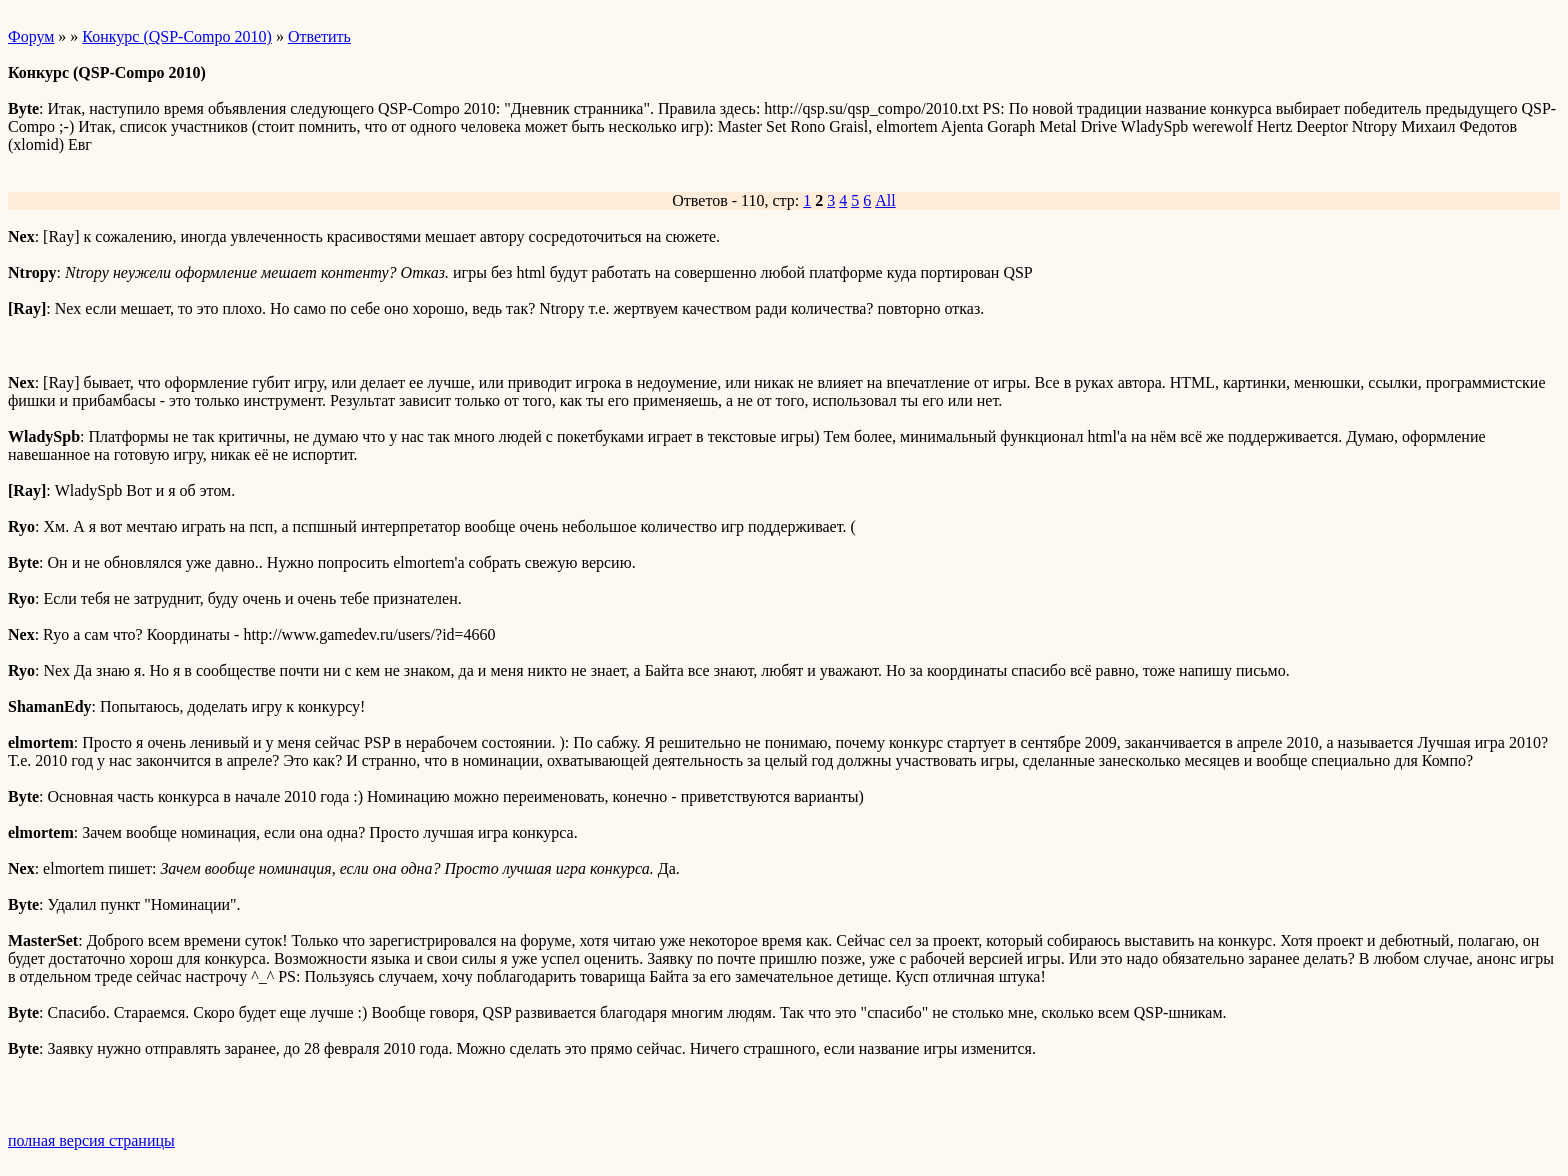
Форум (31, 36)
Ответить (319, 36)
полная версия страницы (91, 1140)
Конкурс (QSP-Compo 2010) (177, 36)
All (885, 200)
